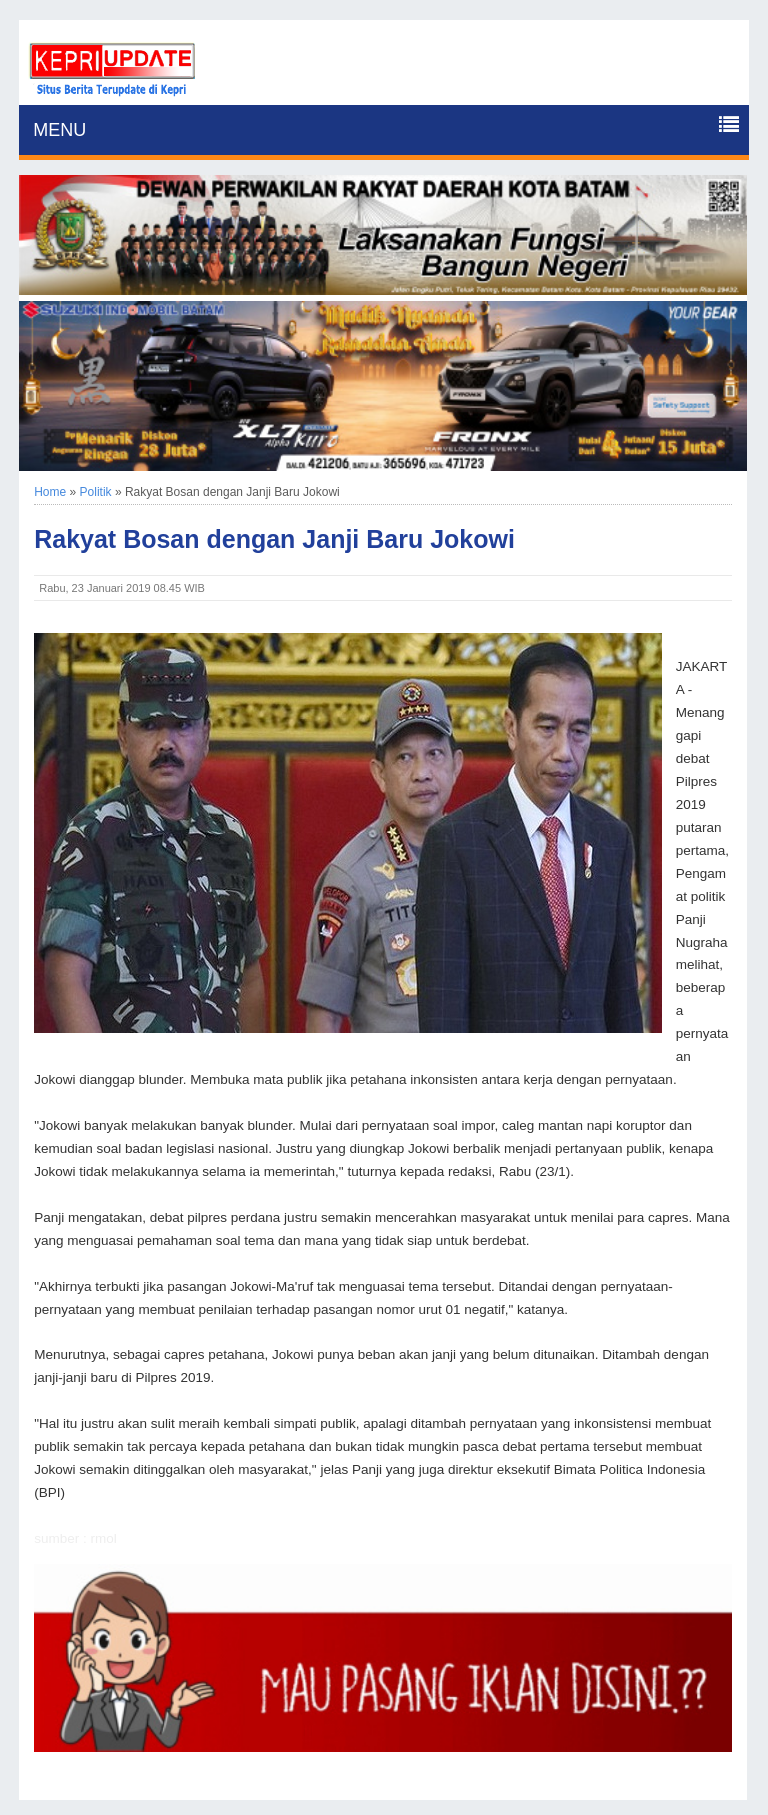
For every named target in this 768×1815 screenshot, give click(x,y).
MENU (59, 130)
